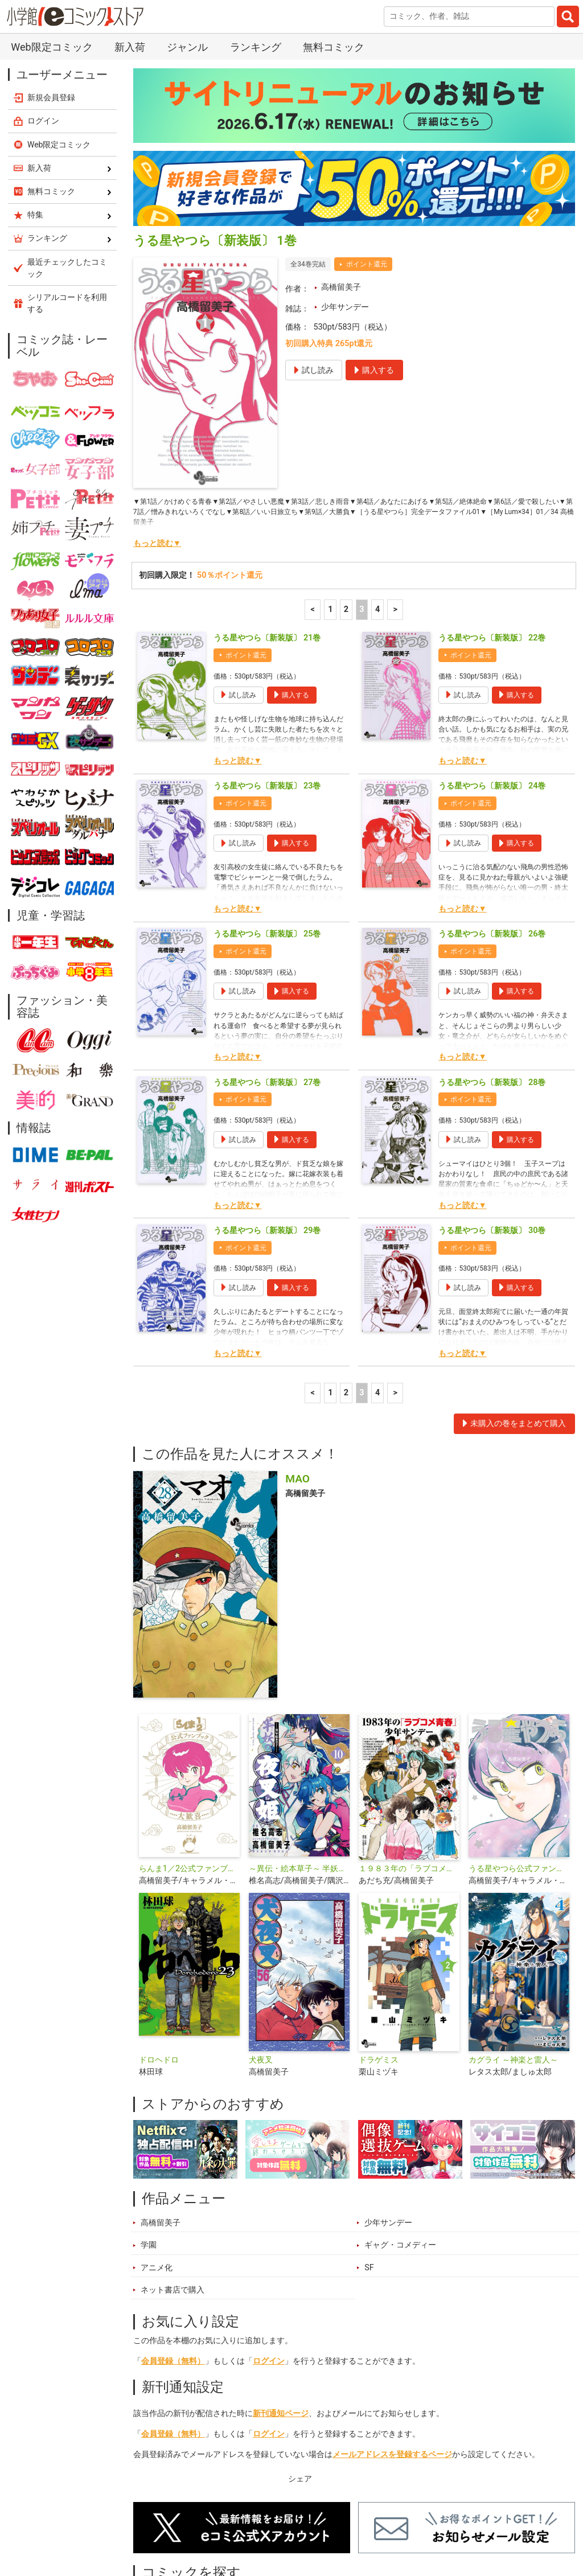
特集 (263, 2521)
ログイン (269, 2252)
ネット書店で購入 (172, 2180)
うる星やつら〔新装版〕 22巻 (491, 528)
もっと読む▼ (157, 434)
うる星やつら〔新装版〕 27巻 (267, 973)
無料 (356, 2521)
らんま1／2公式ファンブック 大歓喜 (189, 1759)
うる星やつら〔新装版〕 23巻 (267, 676)
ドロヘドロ (159, 1950)
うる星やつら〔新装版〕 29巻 (267, 1121)
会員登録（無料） (173, 2252)
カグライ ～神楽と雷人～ (514, 1950)
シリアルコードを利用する (67, 193)
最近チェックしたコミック (434, 2521)
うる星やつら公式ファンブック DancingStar (519, 1759)
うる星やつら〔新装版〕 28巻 (491, 973)
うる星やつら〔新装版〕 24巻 (491, 676)
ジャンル (309, 2521)
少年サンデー (345, 198)
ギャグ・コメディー (400, 2135)
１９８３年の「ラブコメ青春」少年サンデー (409, 1759)
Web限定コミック (59, 35)
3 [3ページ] (361, 500)
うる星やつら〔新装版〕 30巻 (491, 1121)
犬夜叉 (261, 1950)
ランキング (212, 2521)
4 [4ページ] (377, 500)
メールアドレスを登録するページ (392, 2345)
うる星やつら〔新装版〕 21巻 (267, 528)
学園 (149, 2135)
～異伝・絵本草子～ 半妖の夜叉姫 (299, 1759)
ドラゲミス (379, 1950)
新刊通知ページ (281, 2304)
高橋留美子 (341, 178)
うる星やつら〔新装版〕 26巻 (491, 824)
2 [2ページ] (346, 500)
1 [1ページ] (330, 500)
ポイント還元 (366, 155)
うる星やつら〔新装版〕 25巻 (267, 824)
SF (369, 2158)
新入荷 (158, 2521)
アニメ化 (157, 2158)
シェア (300, 2369)
